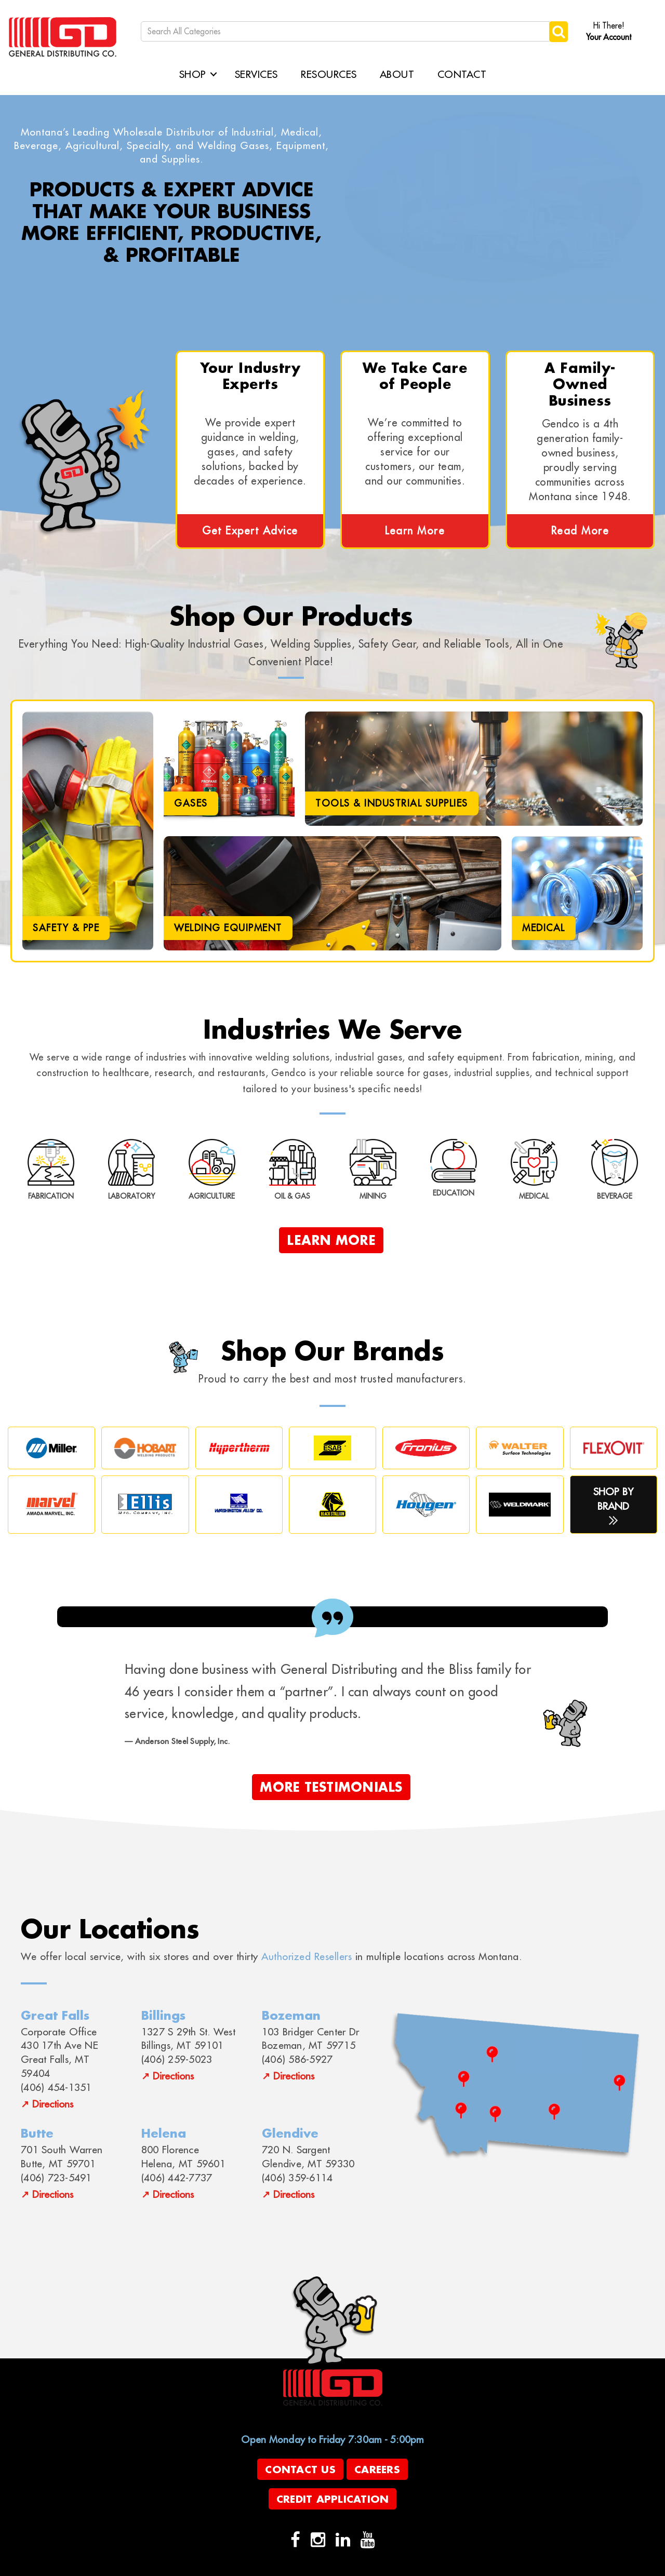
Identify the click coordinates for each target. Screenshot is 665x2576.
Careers (377, 2469)
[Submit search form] (558, 31)
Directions (52, 2103)
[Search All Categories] (346, 31)
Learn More (415, 530)
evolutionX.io (280, 2566)
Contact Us (300, 2469)
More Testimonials (331, 1787)
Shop (192, 74)
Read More (580, 530)
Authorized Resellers (306, 1956)
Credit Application (332, 2498)
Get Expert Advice (250, 530)
